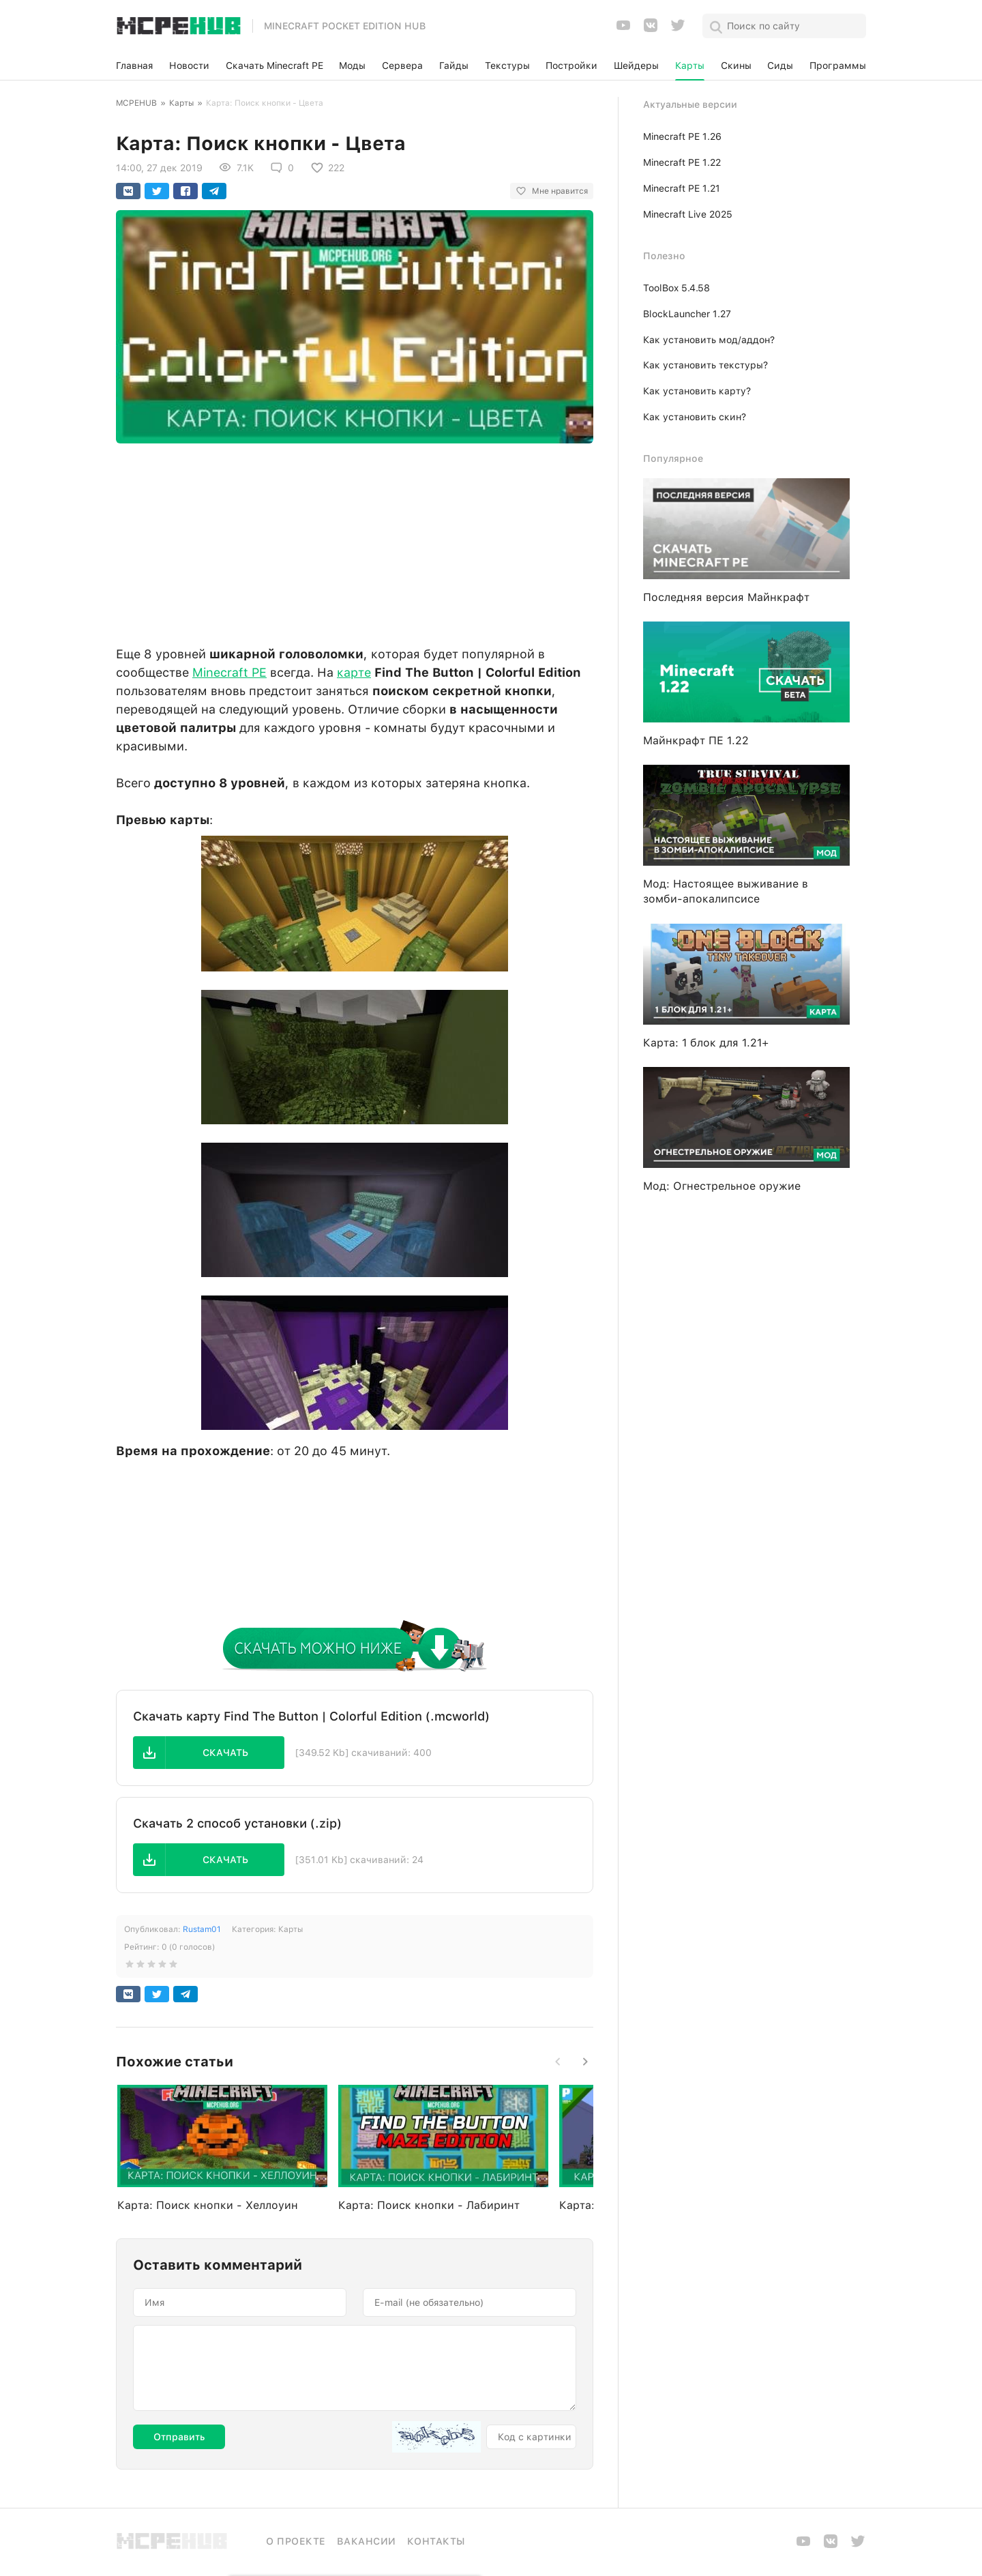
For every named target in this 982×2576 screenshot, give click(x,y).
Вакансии (366, 2541)
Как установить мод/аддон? (709, 339)
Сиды (780, 65)
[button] (208, 1752)
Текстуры (507, 65)
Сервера (402, 65)
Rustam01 (202, 1929)
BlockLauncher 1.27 (687, 313)
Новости (189, 65)
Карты (689, 65)
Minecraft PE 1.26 (682, 136)
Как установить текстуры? (705, 365)
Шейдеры (636, 65)
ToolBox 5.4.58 (676, 287)
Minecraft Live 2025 (687, 214)
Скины (736, 65)
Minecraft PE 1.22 (682, 162)
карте (354, 672)
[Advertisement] (354, 540)
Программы (837, 65)
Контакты (436, 2541)
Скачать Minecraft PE (274, 65)
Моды (352, 65)
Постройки (571, 65)
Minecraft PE (229, 672)
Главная (134, 65)
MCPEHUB (136, 103)
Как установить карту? (697, 390)
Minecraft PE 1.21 (681, 188)
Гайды (453, 65)
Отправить (179, 2436)
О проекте (296, 2541)
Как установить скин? (694, 416)
